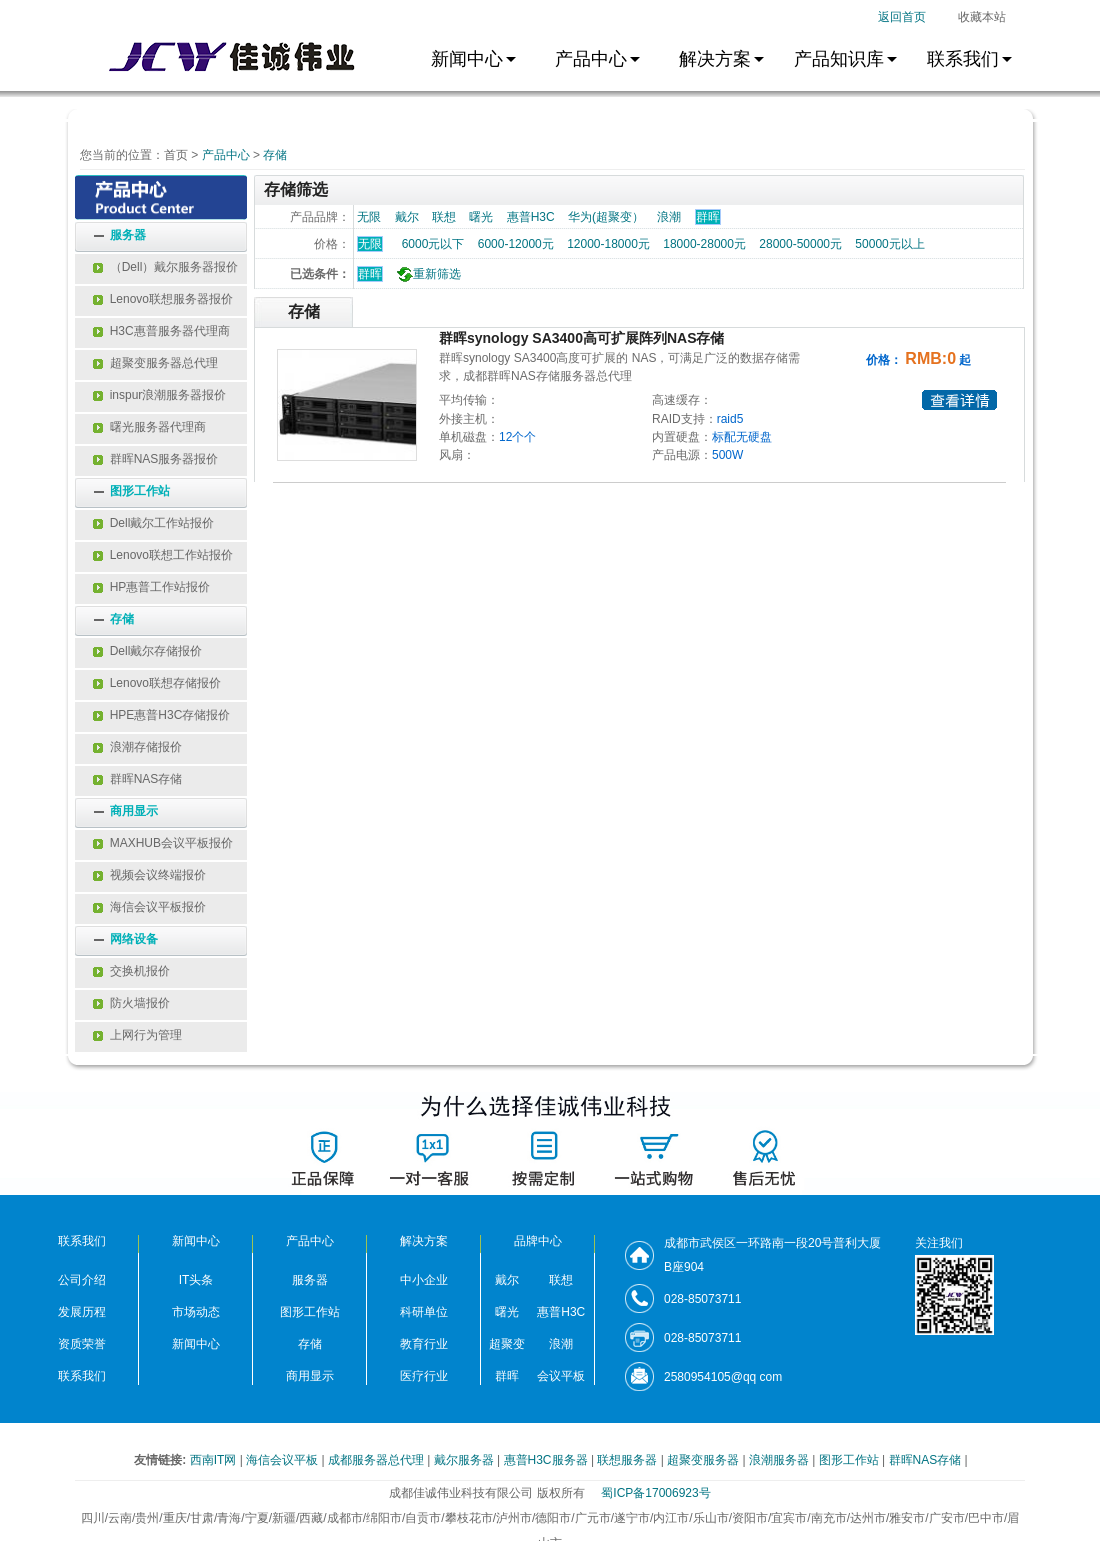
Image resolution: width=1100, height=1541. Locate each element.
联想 (444, 217)
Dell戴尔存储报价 (147, 651)
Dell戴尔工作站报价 (153, 523)
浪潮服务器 (780, 1460)
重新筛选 (426, 274)
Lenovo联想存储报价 (157, 683)
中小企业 (424, 1280)
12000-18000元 (608, 244)
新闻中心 (196, 1344)
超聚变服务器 (704, 1460)
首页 (176, 155)
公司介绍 (82, 1280)
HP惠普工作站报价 (151, 587)
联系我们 (82, 1376)
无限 (369, 217)
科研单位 (424, 1312)
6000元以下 (433, 244)
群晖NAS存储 (137, 779)
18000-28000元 (704, 244)
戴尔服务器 (465, 1460)
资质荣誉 (82, 1344)
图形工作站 (140, 491)
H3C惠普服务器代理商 (161, 331)
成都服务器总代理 (377, 1460)
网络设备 (134, 939)
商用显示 (134, 811)
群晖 (370, 274)
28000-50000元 (800, 244)
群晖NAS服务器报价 (155, 459)
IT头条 (196, 1280)
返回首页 (902, 17)
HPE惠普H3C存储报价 (161, 715)
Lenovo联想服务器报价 (163, 299)
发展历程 (82, 1312)
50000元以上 (889, 244)
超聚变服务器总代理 (155, 363)
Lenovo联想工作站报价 (163, 555)
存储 (275, 155)
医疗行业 (424, 1376)
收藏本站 (982, 17)
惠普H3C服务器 (547, 1460)
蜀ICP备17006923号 (655, 1493)
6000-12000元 (516, 244)
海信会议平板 (283, 1460)
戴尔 (407, 217)
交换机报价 (131, 971)
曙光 (481, 217)
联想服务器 (628, 1460)
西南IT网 (215, 1460)
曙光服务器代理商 (149, 427)
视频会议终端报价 (149, 875)
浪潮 (669, 217)
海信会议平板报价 (149, 907)
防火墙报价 (131, 1003)
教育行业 (424, 1344)
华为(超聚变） (606, 217)
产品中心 (226, 155)
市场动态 (196, 1312)
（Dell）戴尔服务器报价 (165, 267)
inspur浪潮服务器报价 (159, 395)
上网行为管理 (137, 1035)
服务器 (128, 235)
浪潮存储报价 (137, 747)
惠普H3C (531, 217)
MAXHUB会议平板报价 (163, 843)
